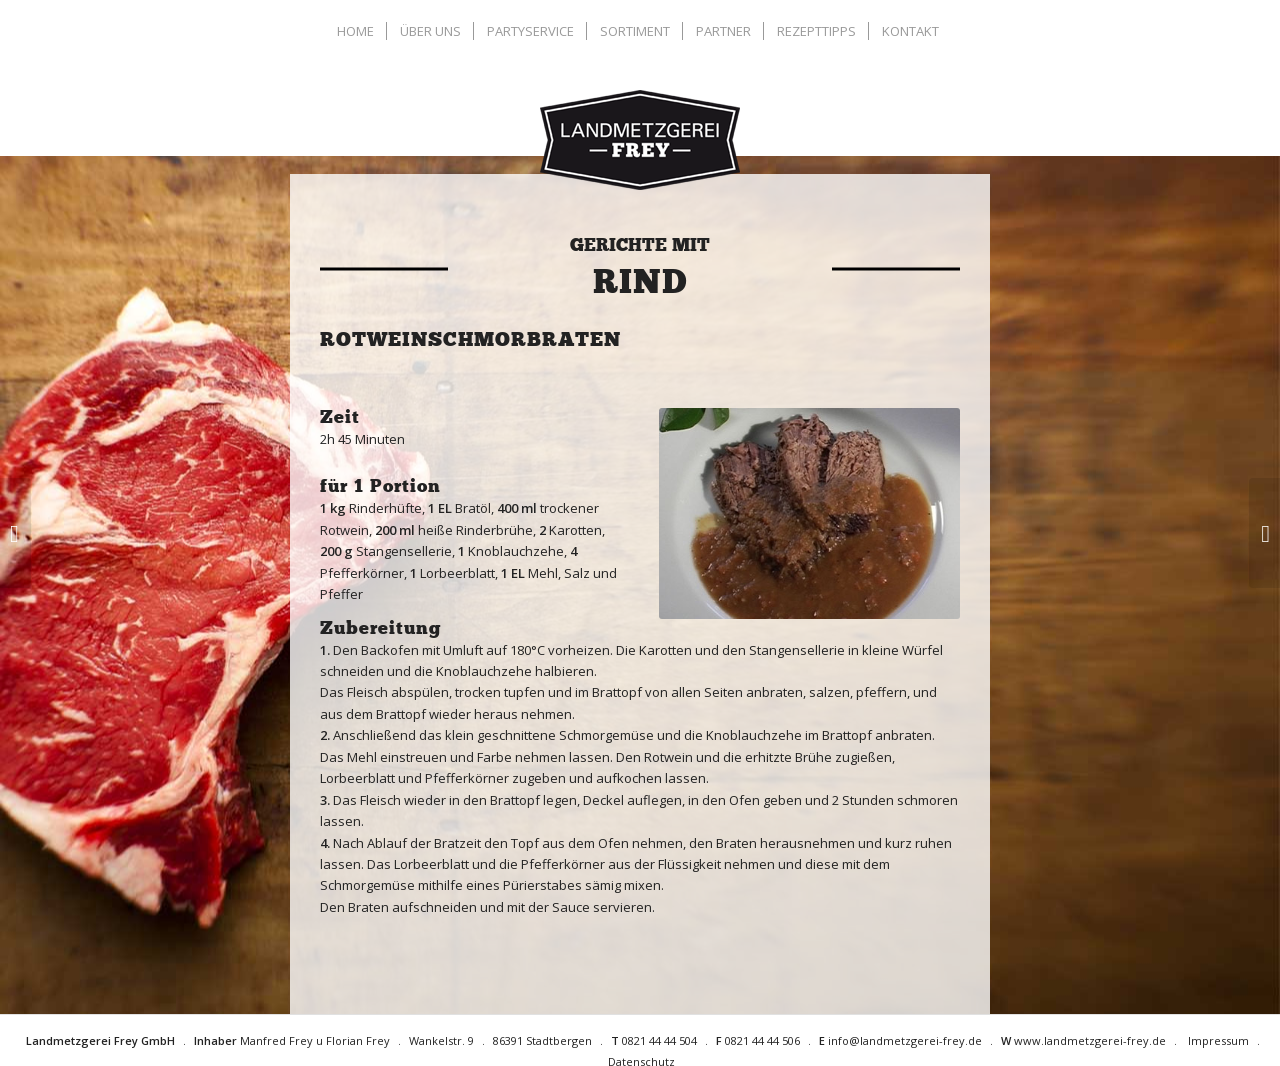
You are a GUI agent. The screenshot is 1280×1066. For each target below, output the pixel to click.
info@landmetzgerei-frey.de (905, 1040)
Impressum (1218, 1040)
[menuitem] (358, 31)
